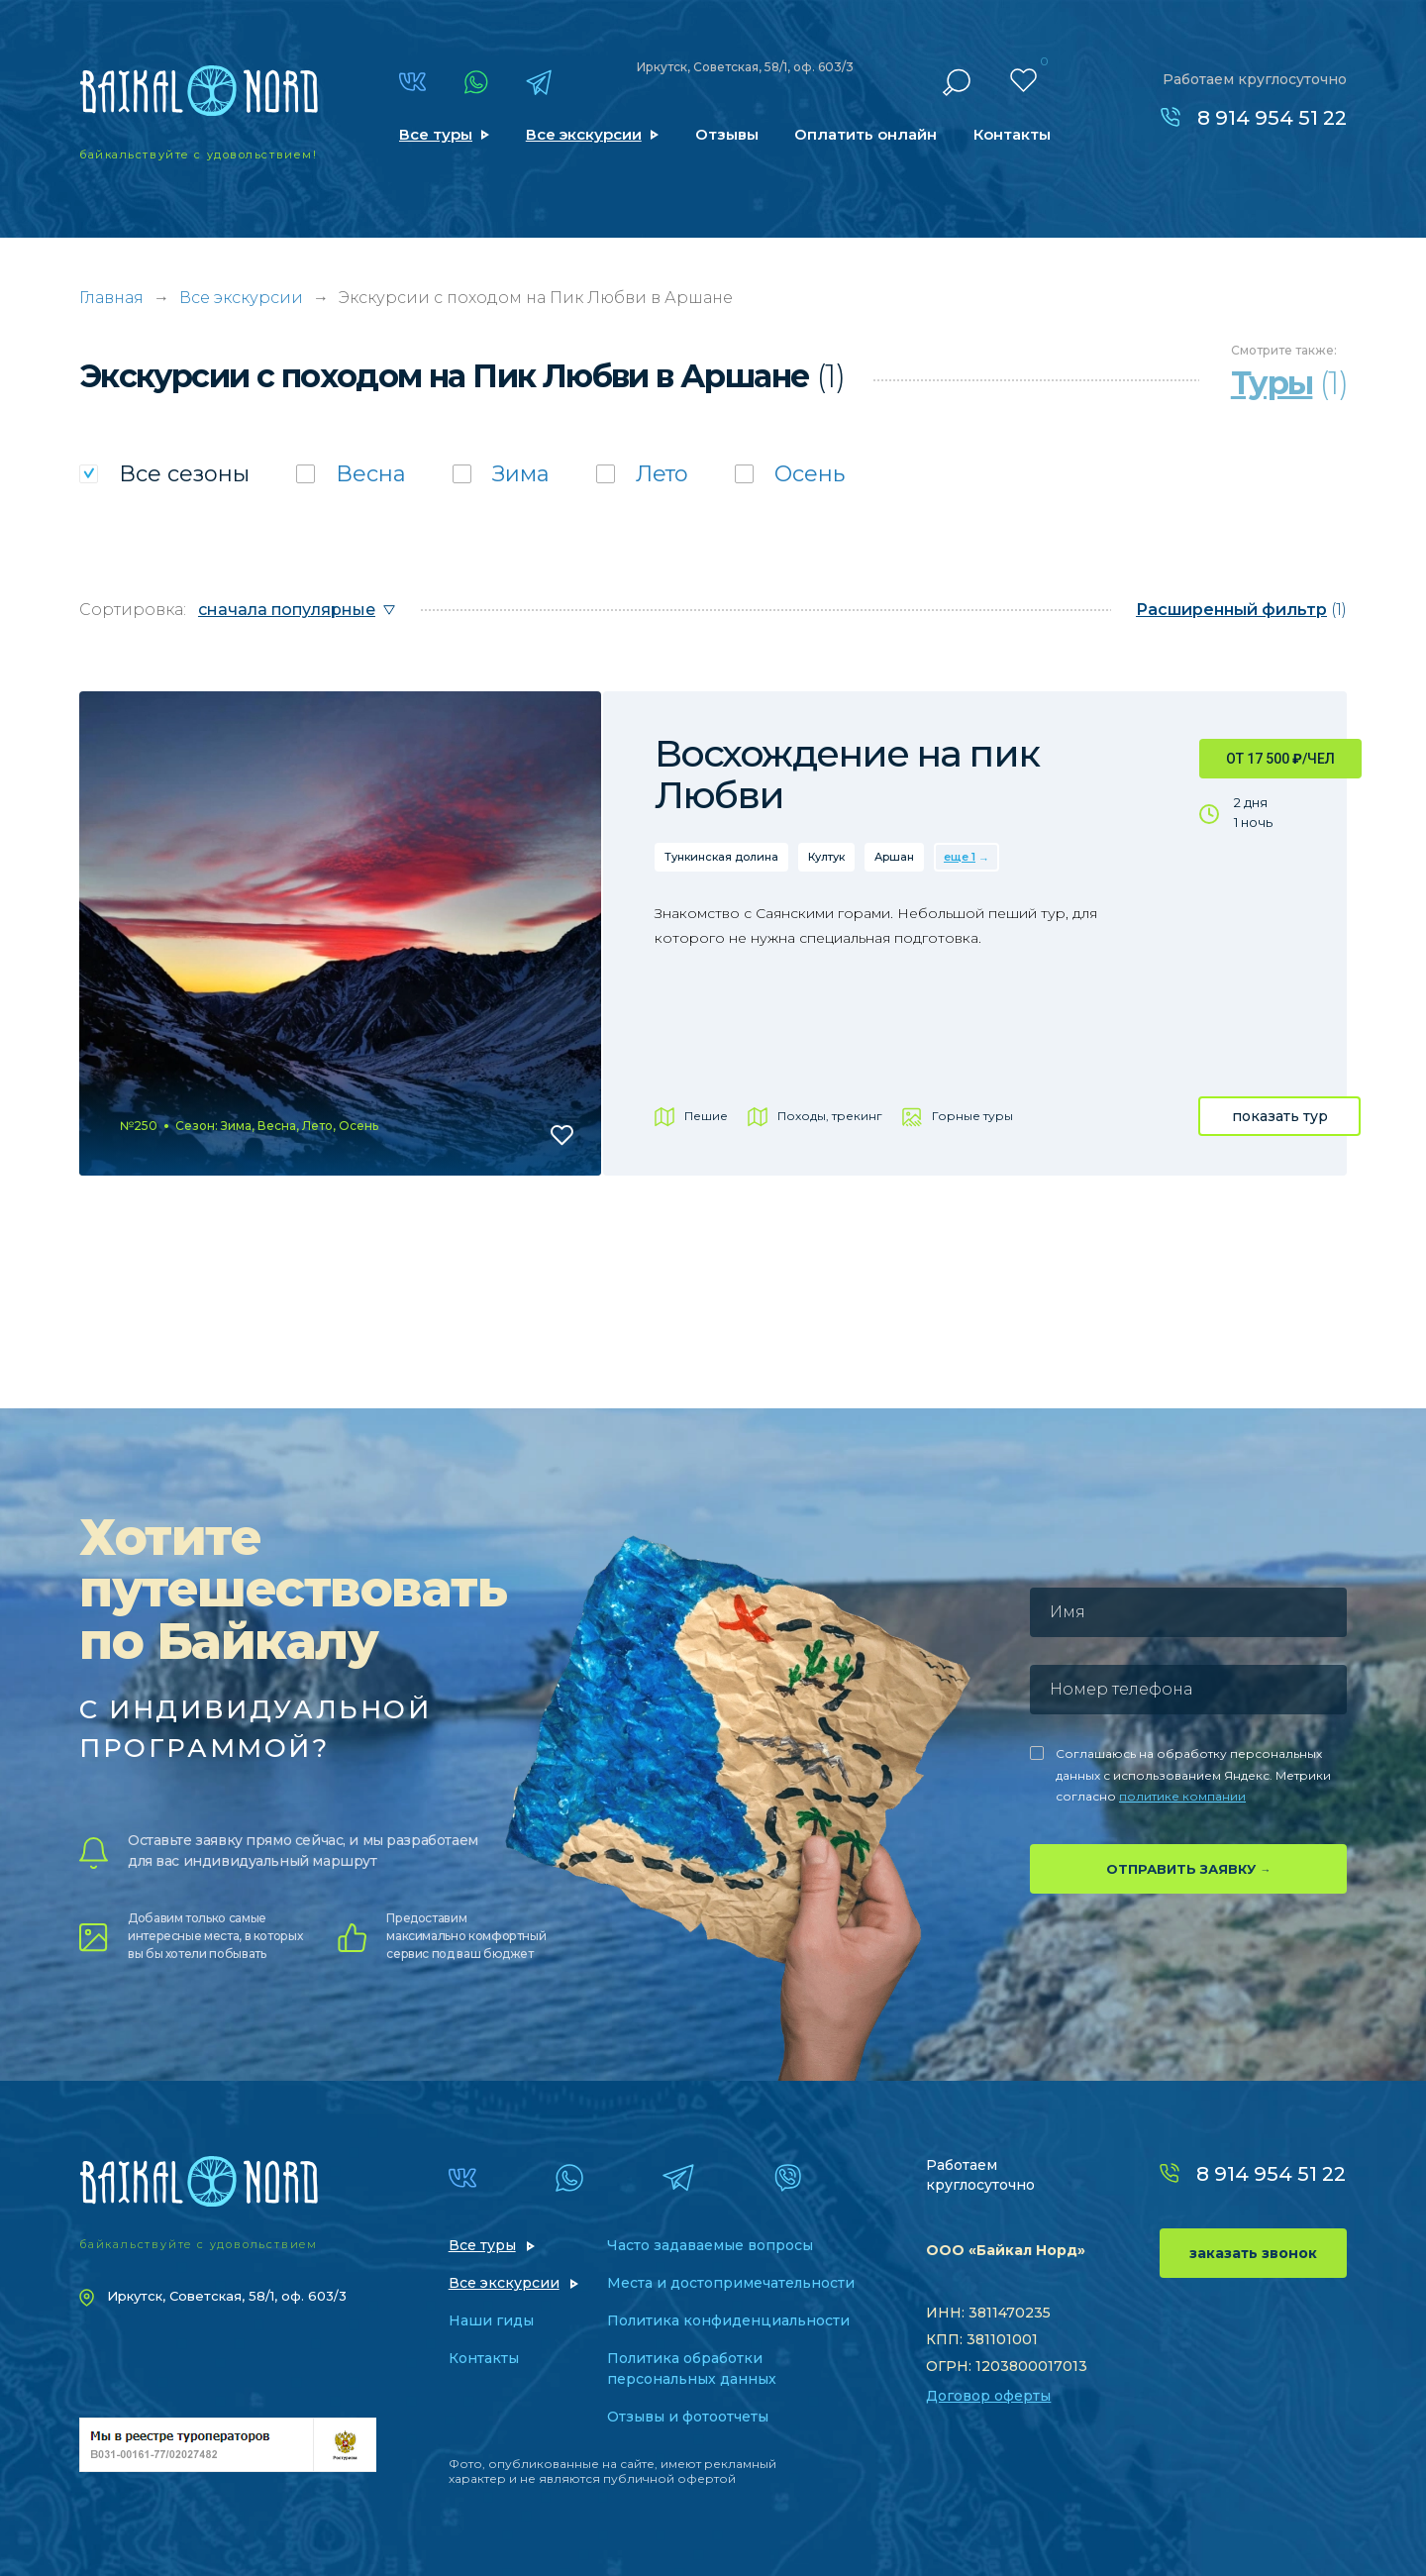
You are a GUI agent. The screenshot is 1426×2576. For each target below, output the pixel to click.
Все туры (435, 134)
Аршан (894, 857)
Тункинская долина (721, 857)
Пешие (706, 1115)
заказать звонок (1253, 2253)
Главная (111, 297)
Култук (826, 857)
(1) (1241, 609)
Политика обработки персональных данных (691, 2368)
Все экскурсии (584, 134)
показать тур (1280, 1116)
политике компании (1182, 1796)
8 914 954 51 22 (1272, 118)
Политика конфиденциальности (728, 2320)
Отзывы (727, 134)
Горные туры (972, 1115)
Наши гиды (491, 2320)
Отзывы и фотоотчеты (687, 2416)
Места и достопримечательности (731, 2283)
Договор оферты (988, 2396)
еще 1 (959, 857)
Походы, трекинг (829, 1115)
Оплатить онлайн (865, 134)
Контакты (1012, 134)
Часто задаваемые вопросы (710, 2245)
